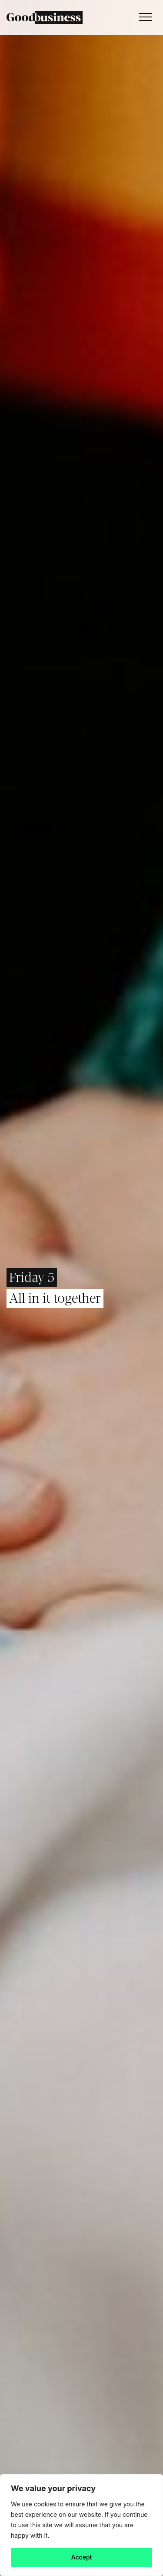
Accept (81, 2557)
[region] (81, 2525)
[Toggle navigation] (143, 17)
